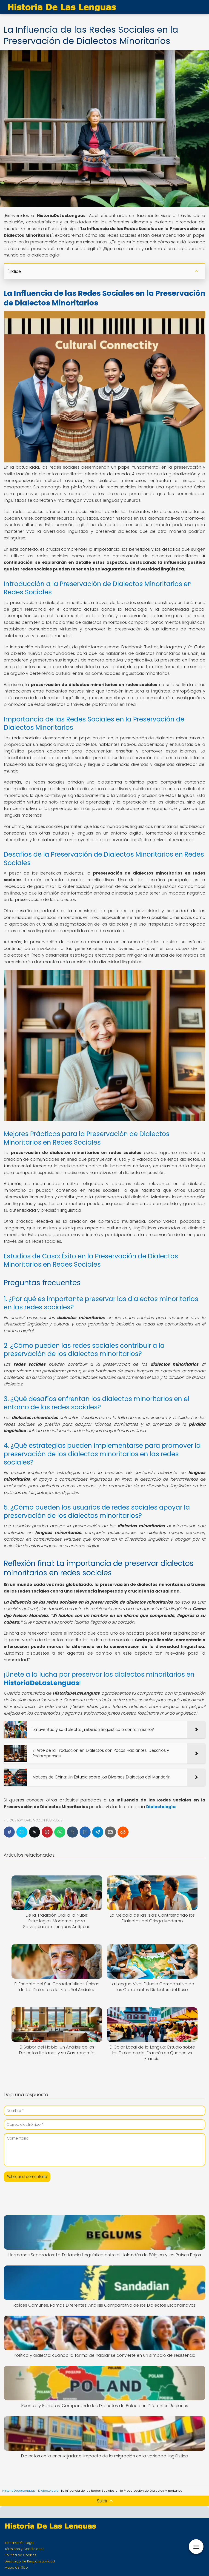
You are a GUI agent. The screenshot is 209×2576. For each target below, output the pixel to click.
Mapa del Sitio (16, 2567)
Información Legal (19, 2542)
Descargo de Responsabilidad (30, 2561)
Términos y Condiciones (24, 2549)
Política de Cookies (20, 2555)
